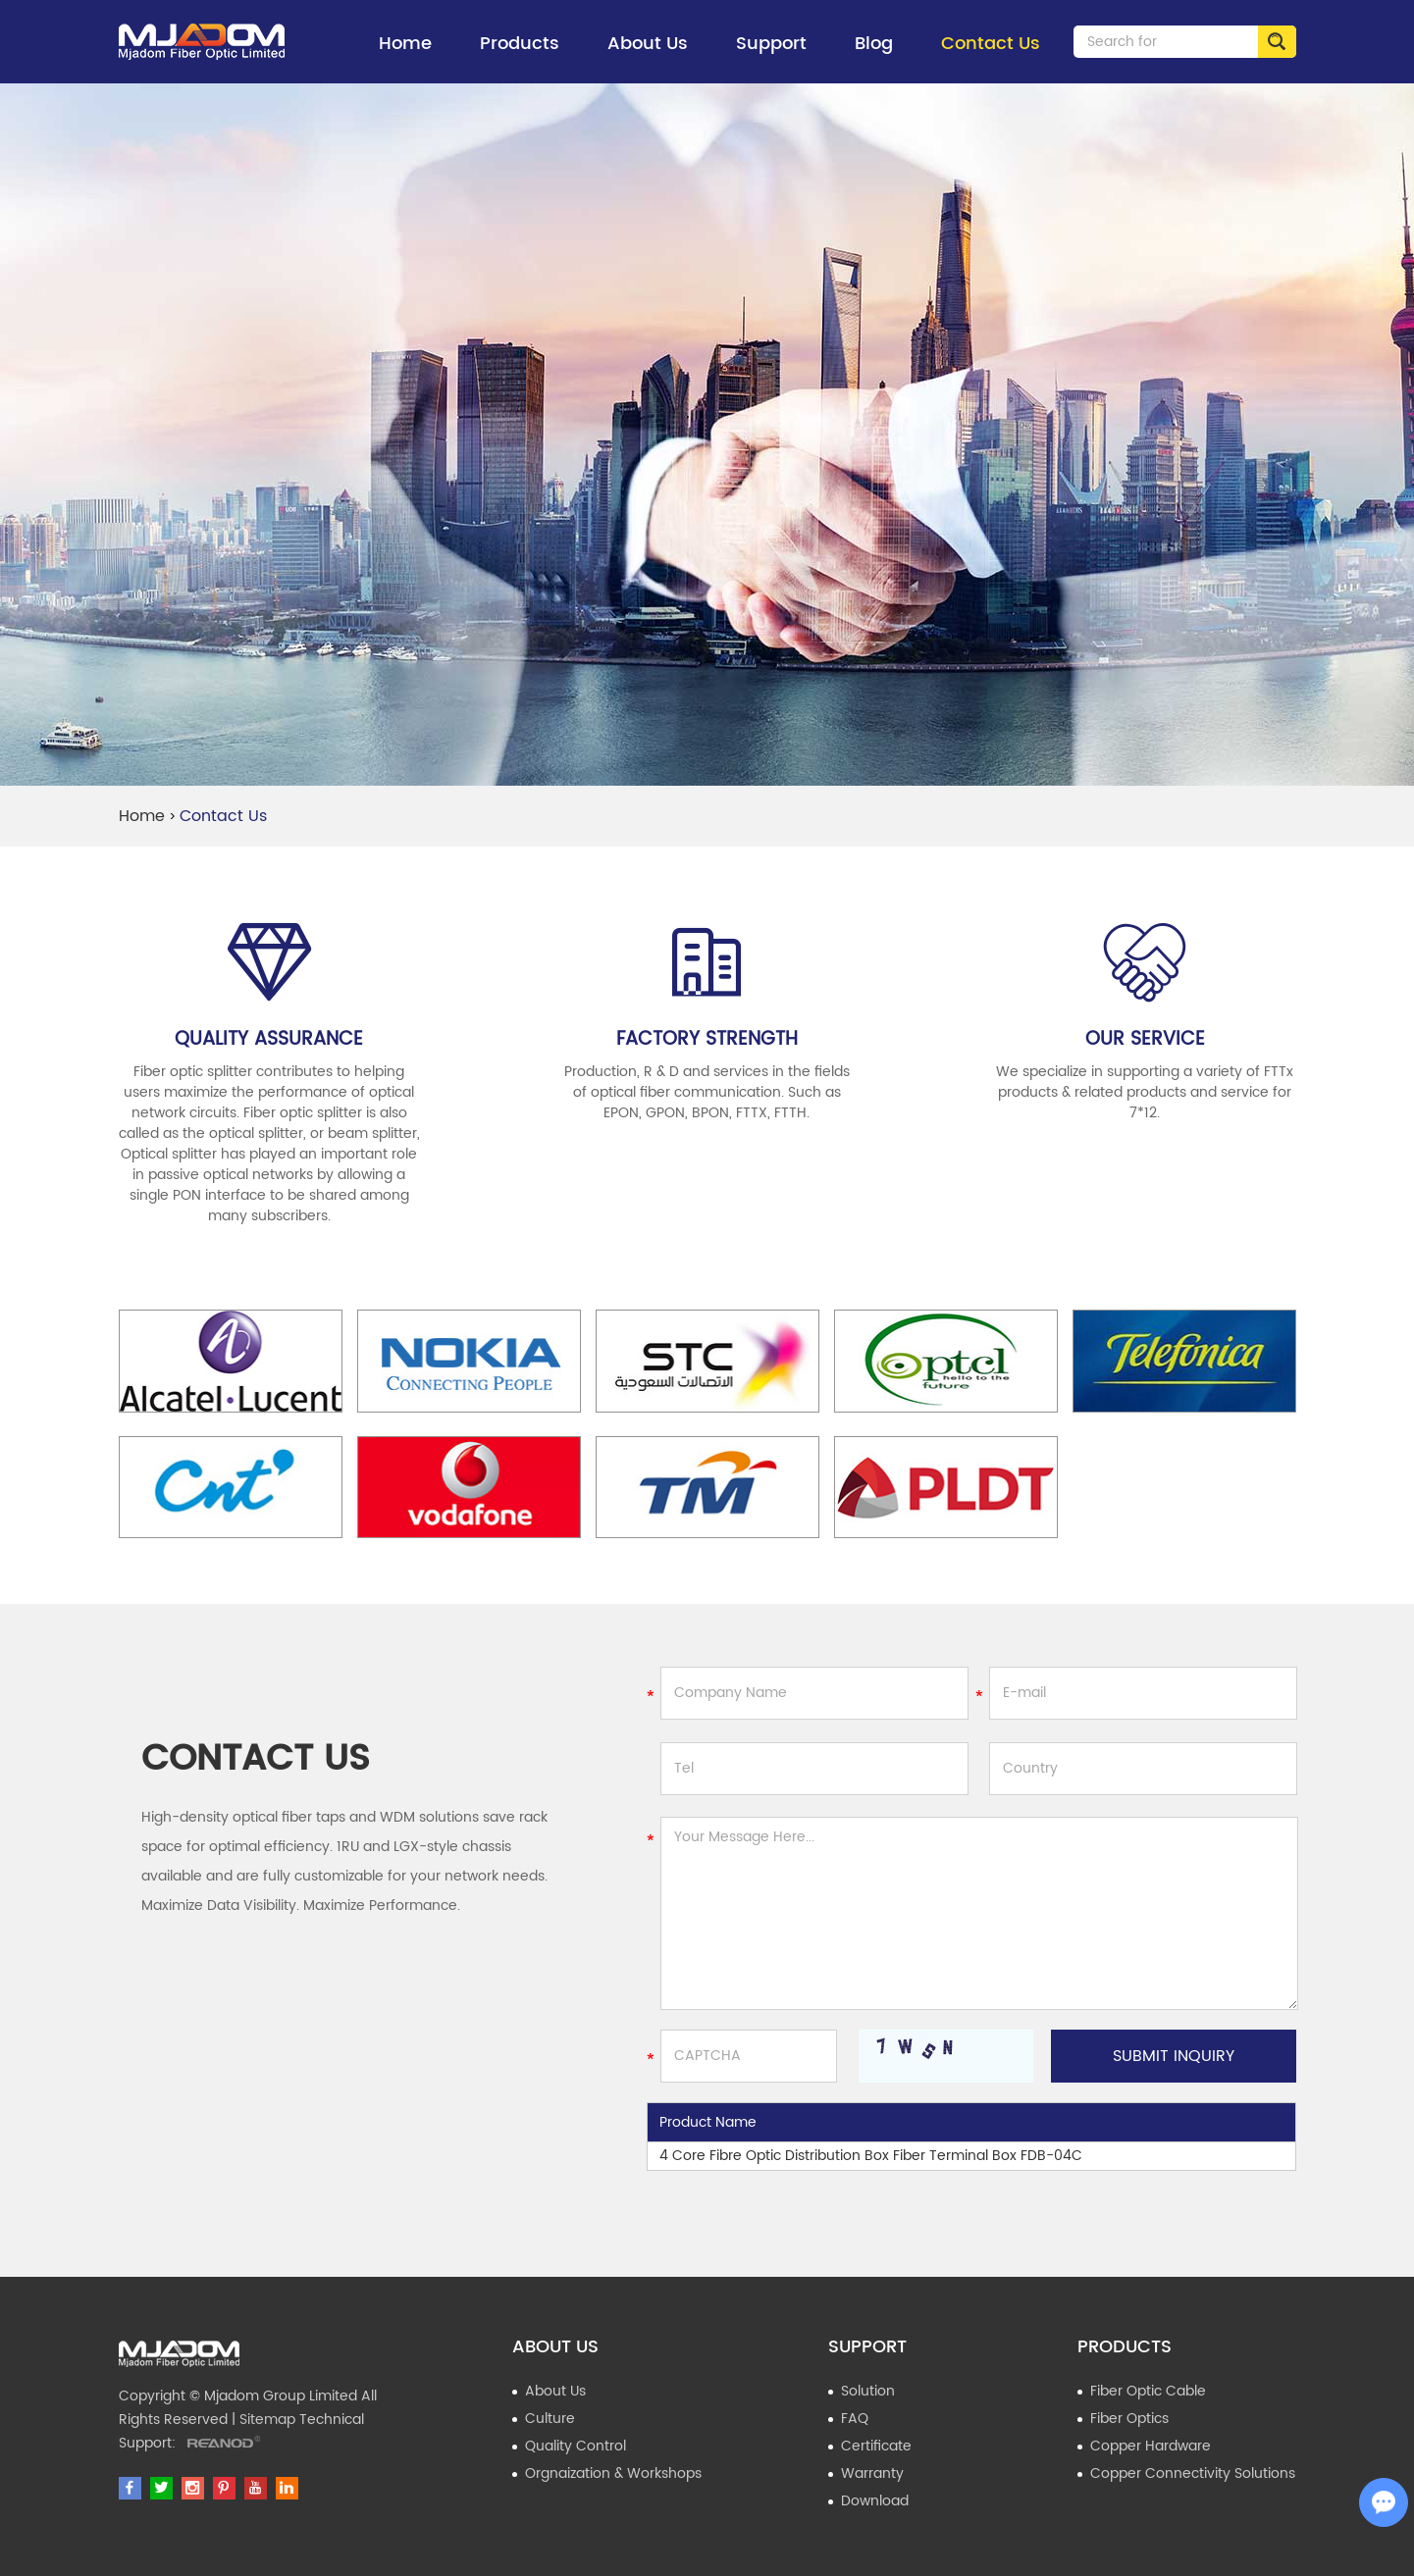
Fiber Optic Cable (1148, 2391)
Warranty (872, 2473)
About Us (647, 56)
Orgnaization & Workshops (613, 2473)
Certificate (876, 2446)
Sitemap (267, 2419)
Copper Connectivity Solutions (1192, 2473)
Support (771, 56)
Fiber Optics (1129, 2418)
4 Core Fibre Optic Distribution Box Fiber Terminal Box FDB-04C (870, 2155)
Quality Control (575, 2446)
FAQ (854, 2418)
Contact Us (990, 43)
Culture (550, 2418)
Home (405, 43)
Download (875, 2501)
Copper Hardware (1150, 2446)
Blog (874, 43)
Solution (868, 2391)
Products (519, 56)
